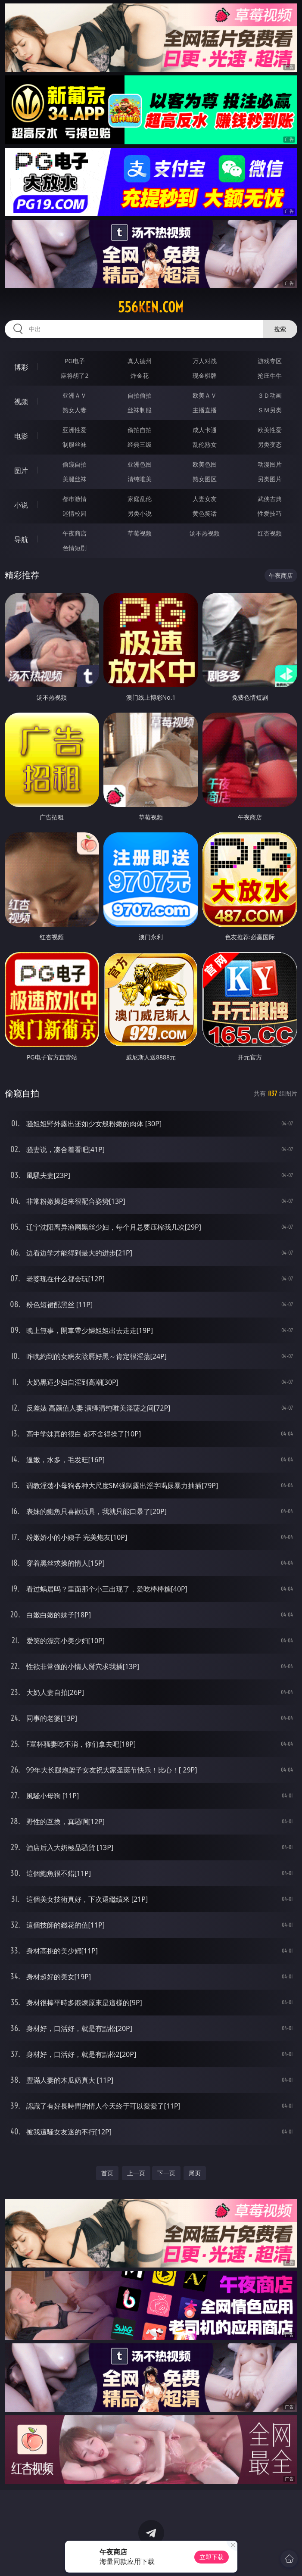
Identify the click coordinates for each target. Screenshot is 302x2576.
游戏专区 (270, 361)
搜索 (280, 329)
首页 (107, 2173)
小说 (21, 505)
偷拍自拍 (140, 430)
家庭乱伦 (140, 499)
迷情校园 (74, 513)
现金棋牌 (205, 375)
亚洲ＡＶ (74, 395)
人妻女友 (205, 499)
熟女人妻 (74, 410)
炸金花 (140, 375)
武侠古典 (270, 499)
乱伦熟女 (205, 444)
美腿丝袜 (74, 479)
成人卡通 (205, 430)
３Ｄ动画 (270, 395)
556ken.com (151, 307)
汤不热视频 (205, 533)
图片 (21, 470)
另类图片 (270, 479)
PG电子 (75, 361)
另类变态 (270, 444)
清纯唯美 (140, 479)
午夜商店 (74, 533)
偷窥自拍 (74, 464)
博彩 (21, 367)
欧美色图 (205, 464)
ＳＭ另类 (270, 410)
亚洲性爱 (74, 430)
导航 (21, 539)
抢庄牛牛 (270, 375)
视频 (21, 401)
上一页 (136, 2173)
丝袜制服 (140, 410)
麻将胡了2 (74, 375)
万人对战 (205, 361)
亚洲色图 (140, 464)
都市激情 (74, 499)
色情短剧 (74, 548)
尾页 (195, 2173)
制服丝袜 (74, 444)
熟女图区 (205, 479)
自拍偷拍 (140, 395)
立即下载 (211, 2557)
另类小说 (140, 513)
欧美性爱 (270, 430)
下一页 (166, 2173)
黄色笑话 (205, 513)
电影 (21, 436)
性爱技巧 (270, 513)
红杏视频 (270, 533)
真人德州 (140, 361)
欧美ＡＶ (205, 395)
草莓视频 (140, 533)
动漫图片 (270, 464)
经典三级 (140, 444)
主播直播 (205, 410)
